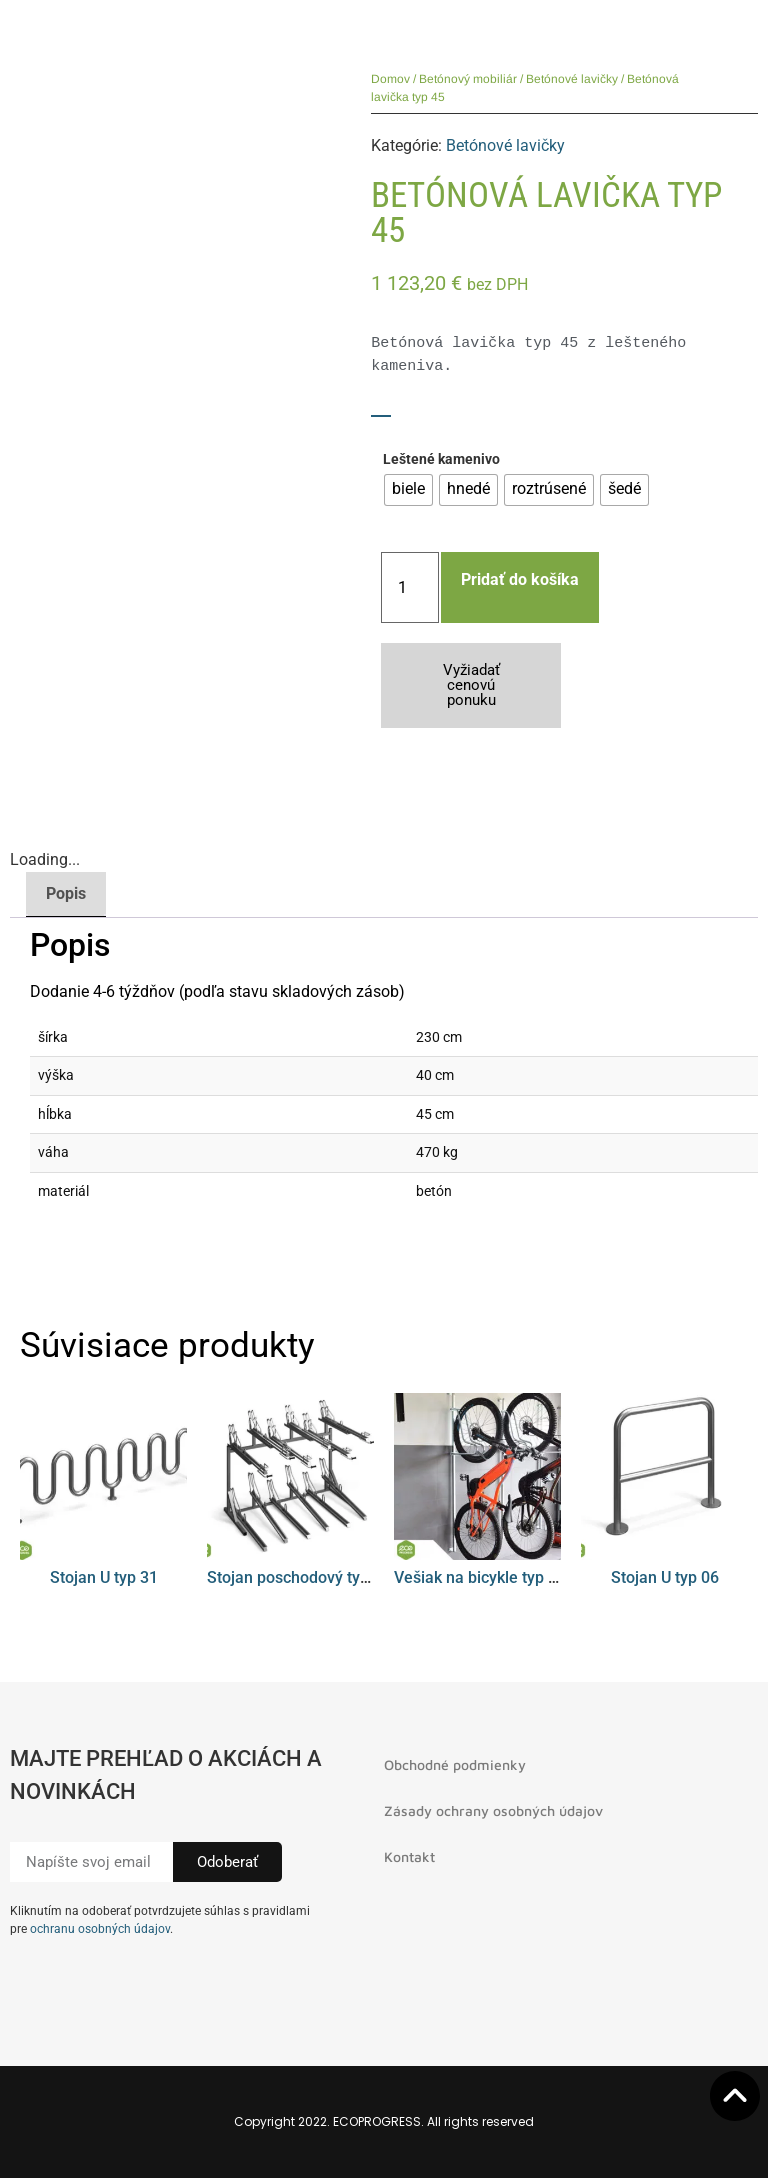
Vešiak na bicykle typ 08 (480, 1577)
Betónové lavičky (572, 79)
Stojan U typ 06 (665, 1577)
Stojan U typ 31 (104, 1577)
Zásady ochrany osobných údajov (493, 1810)
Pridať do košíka (520, 579)
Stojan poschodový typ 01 (299, 1577)
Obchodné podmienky (455, 1764)
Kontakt (409, 1856)
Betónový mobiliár (468, 79)
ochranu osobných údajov (100, 1929)
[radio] (408, 490)
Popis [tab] (66, 893)
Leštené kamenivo (441, 460)
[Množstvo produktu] (410, 587)
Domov (390, 79)
